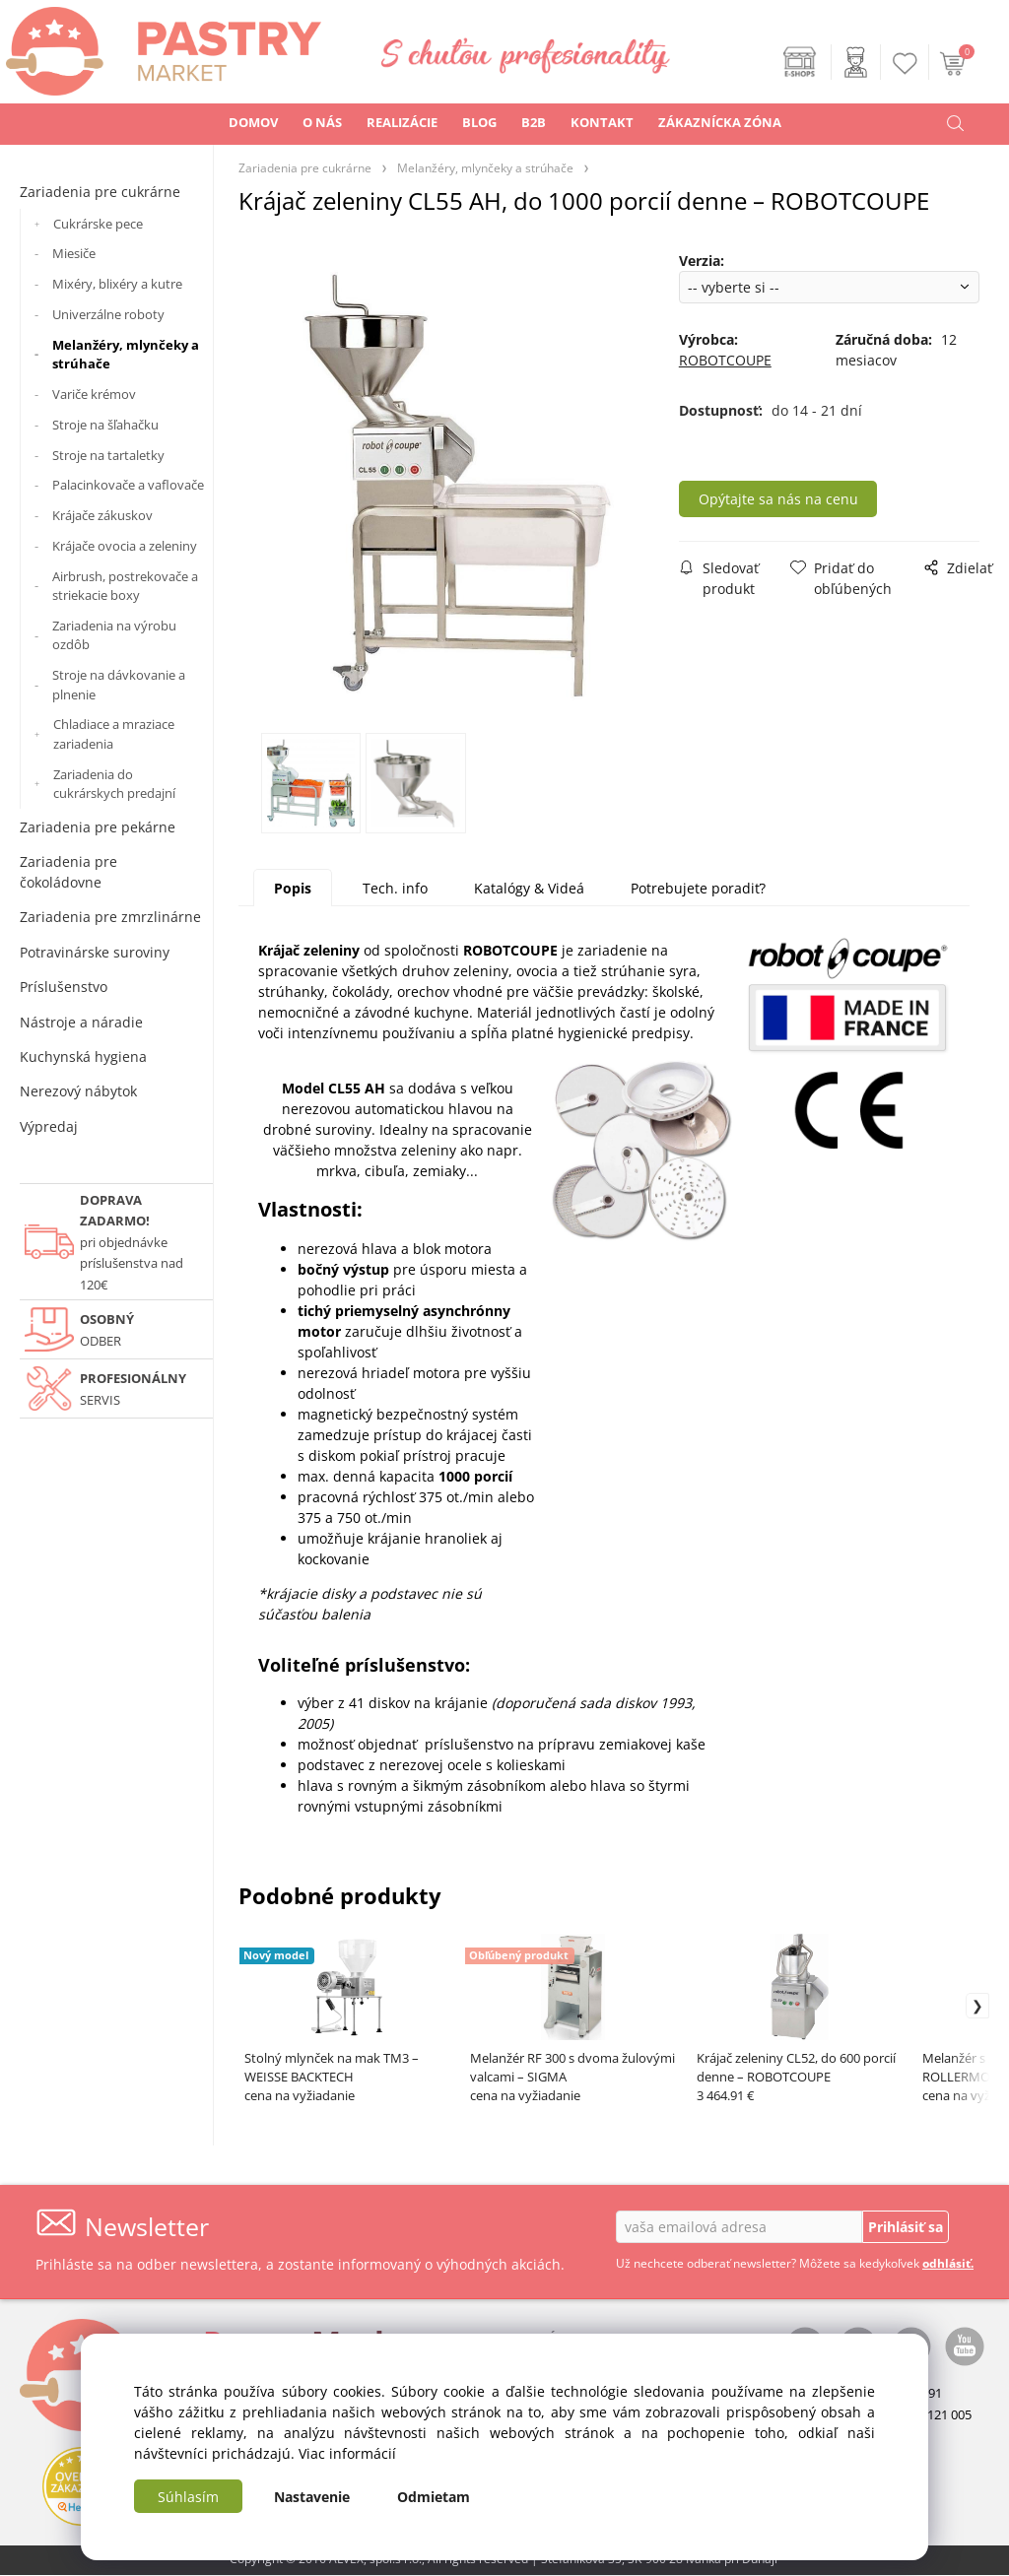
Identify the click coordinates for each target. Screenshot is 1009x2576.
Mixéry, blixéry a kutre (117, 284)
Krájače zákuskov (102, 515)
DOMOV (253, 122)
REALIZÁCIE (402, 122)
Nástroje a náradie (81, 1022)
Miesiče (74, 253)
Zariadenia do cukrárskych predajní (114, 784)
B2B (533, 122)
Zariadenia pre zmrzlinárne (110, 916)
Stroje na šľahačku (105, 424)
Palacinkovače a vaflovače (128, 485)
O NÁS (322, 122)
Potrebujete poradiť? (698, 888)
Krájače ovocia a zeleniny (124, 546)
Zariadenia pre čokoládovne (68, 872)
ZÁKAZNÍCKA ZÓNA (719, 122)
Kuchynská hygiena (83, 1056)
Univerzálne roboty (108, 314)
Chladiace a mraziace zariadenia (113, 734)
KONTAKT (602, 122)
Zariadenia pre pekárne (97, 827)
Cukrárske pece (98, 223)
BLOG (479, 122)
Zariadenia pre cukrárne (100, 191)
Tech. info (395, 888)
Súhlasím (188, 2496)
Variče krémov (94, 394)
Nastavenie (312, 2496)
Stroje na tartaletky (108, 455)
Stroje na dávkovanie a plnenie (118, 684)
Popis (292, 888)
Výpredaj (49, 1126)
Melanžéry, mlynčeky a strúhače (125, 354)
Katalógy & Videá (529, 888)
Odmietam (433, 2496)
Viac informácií (347, 2453)
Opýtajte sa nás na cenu (788, 499)
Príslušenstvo (63, 986)
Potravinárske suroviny (94, 952)
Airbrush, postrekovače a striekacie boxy (125, 586)
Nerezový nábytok (78, 1091)
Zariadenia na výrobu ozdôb (114, 635)
